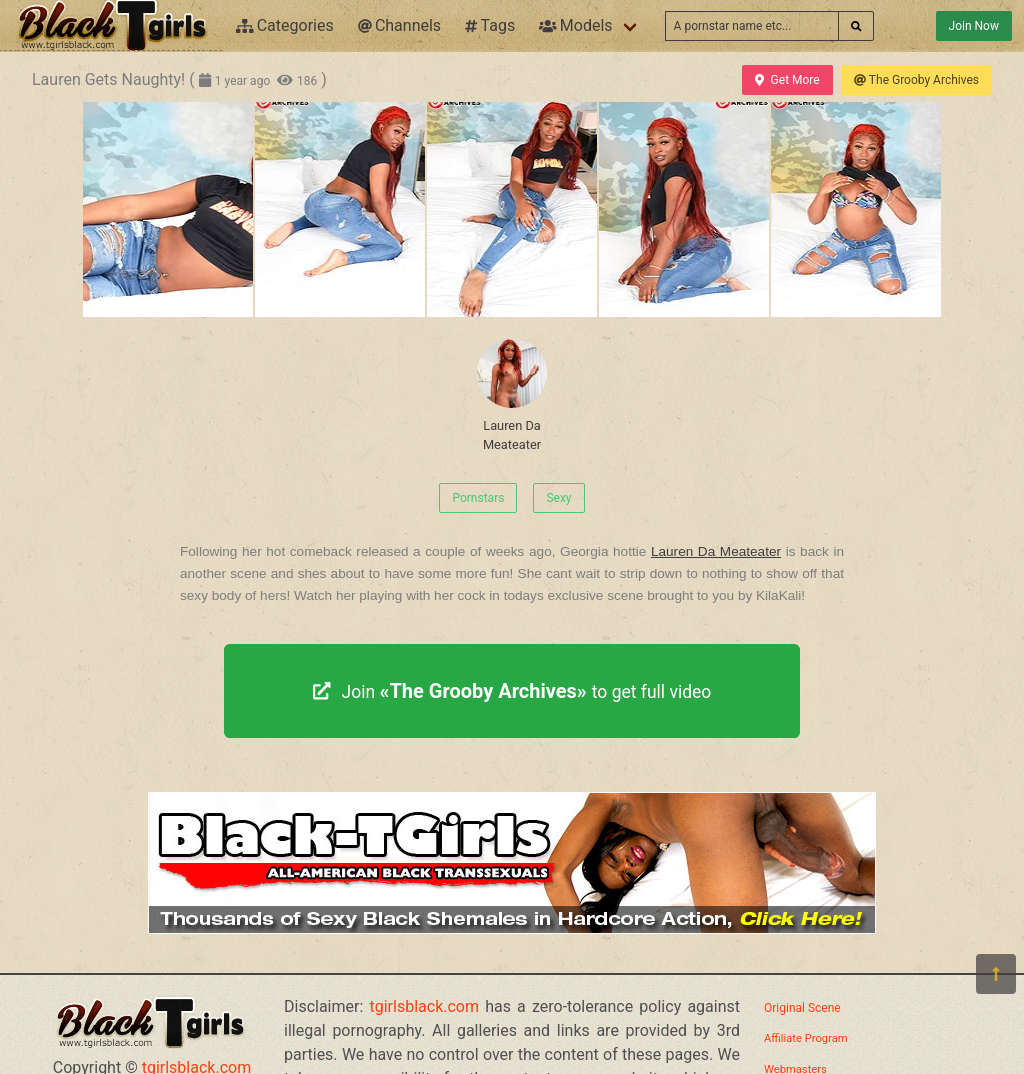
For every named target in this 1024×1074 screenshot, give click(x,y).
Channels (399, 25)
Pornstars (478, 498)
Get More (787, 80)
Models (575, 25)
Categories (285, 25)
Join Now (974, 26)
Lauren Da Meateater (512, 395)
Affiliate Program (806, 1038)
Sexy (558, 498)
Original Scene (802, 1008)
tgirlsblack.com (425, 1006)
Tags (490, 25)
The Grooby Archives (916, 80)
